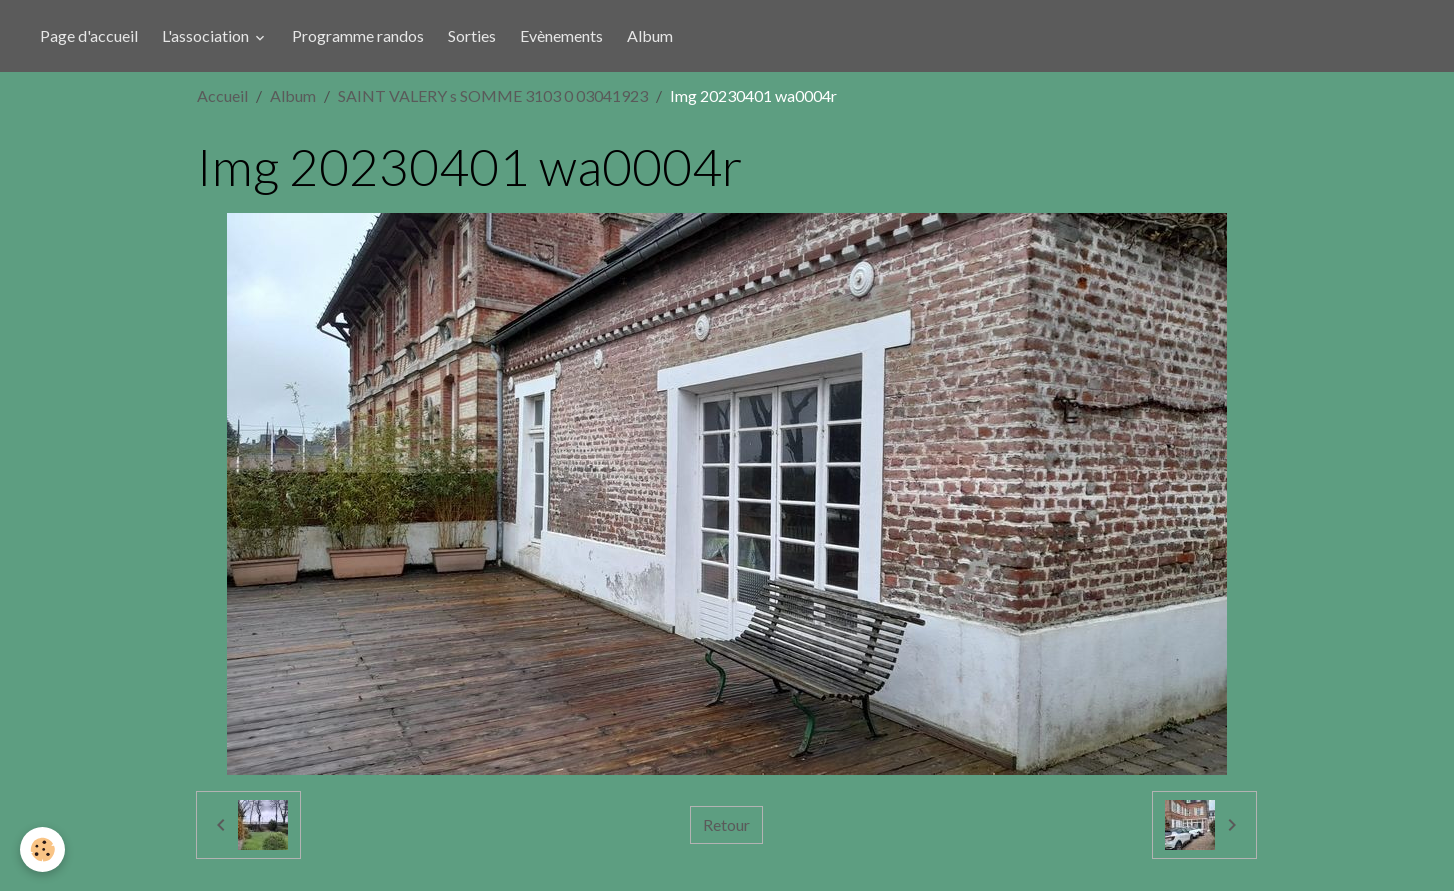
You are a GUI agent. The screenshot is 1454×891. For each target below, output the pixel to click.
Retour (726, 824)
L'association (207, 35)
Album (650, 35)
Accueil (222, 95)
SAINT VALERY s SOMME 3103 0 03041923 (493, 95)
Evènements (561, 35)
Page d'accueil (89, 35)
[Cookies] (42, 849)
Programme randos (358, 35)
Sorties (472, 35)
